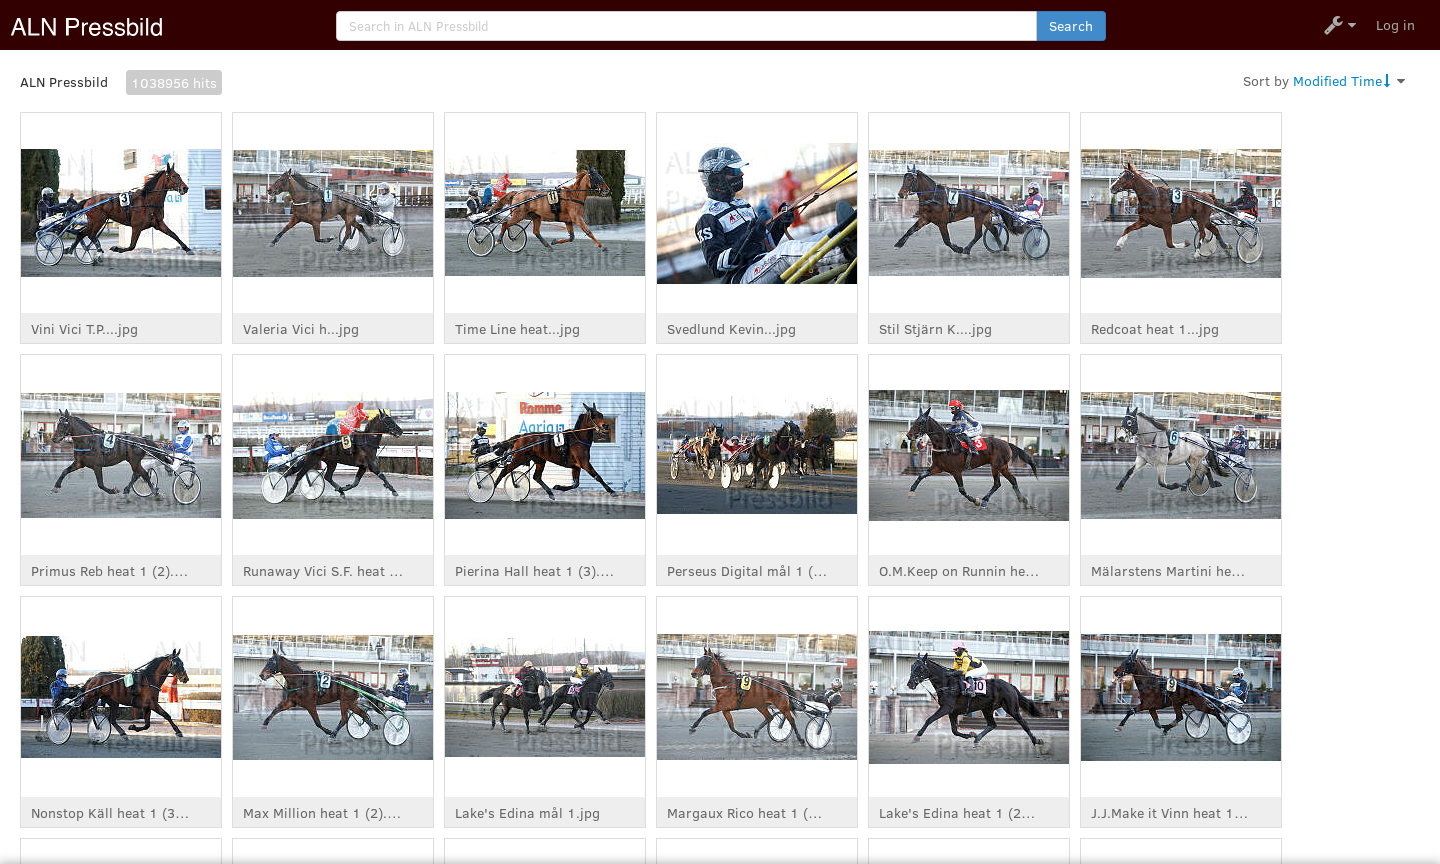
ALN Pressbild (64, 81)
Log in (1395, 24)
